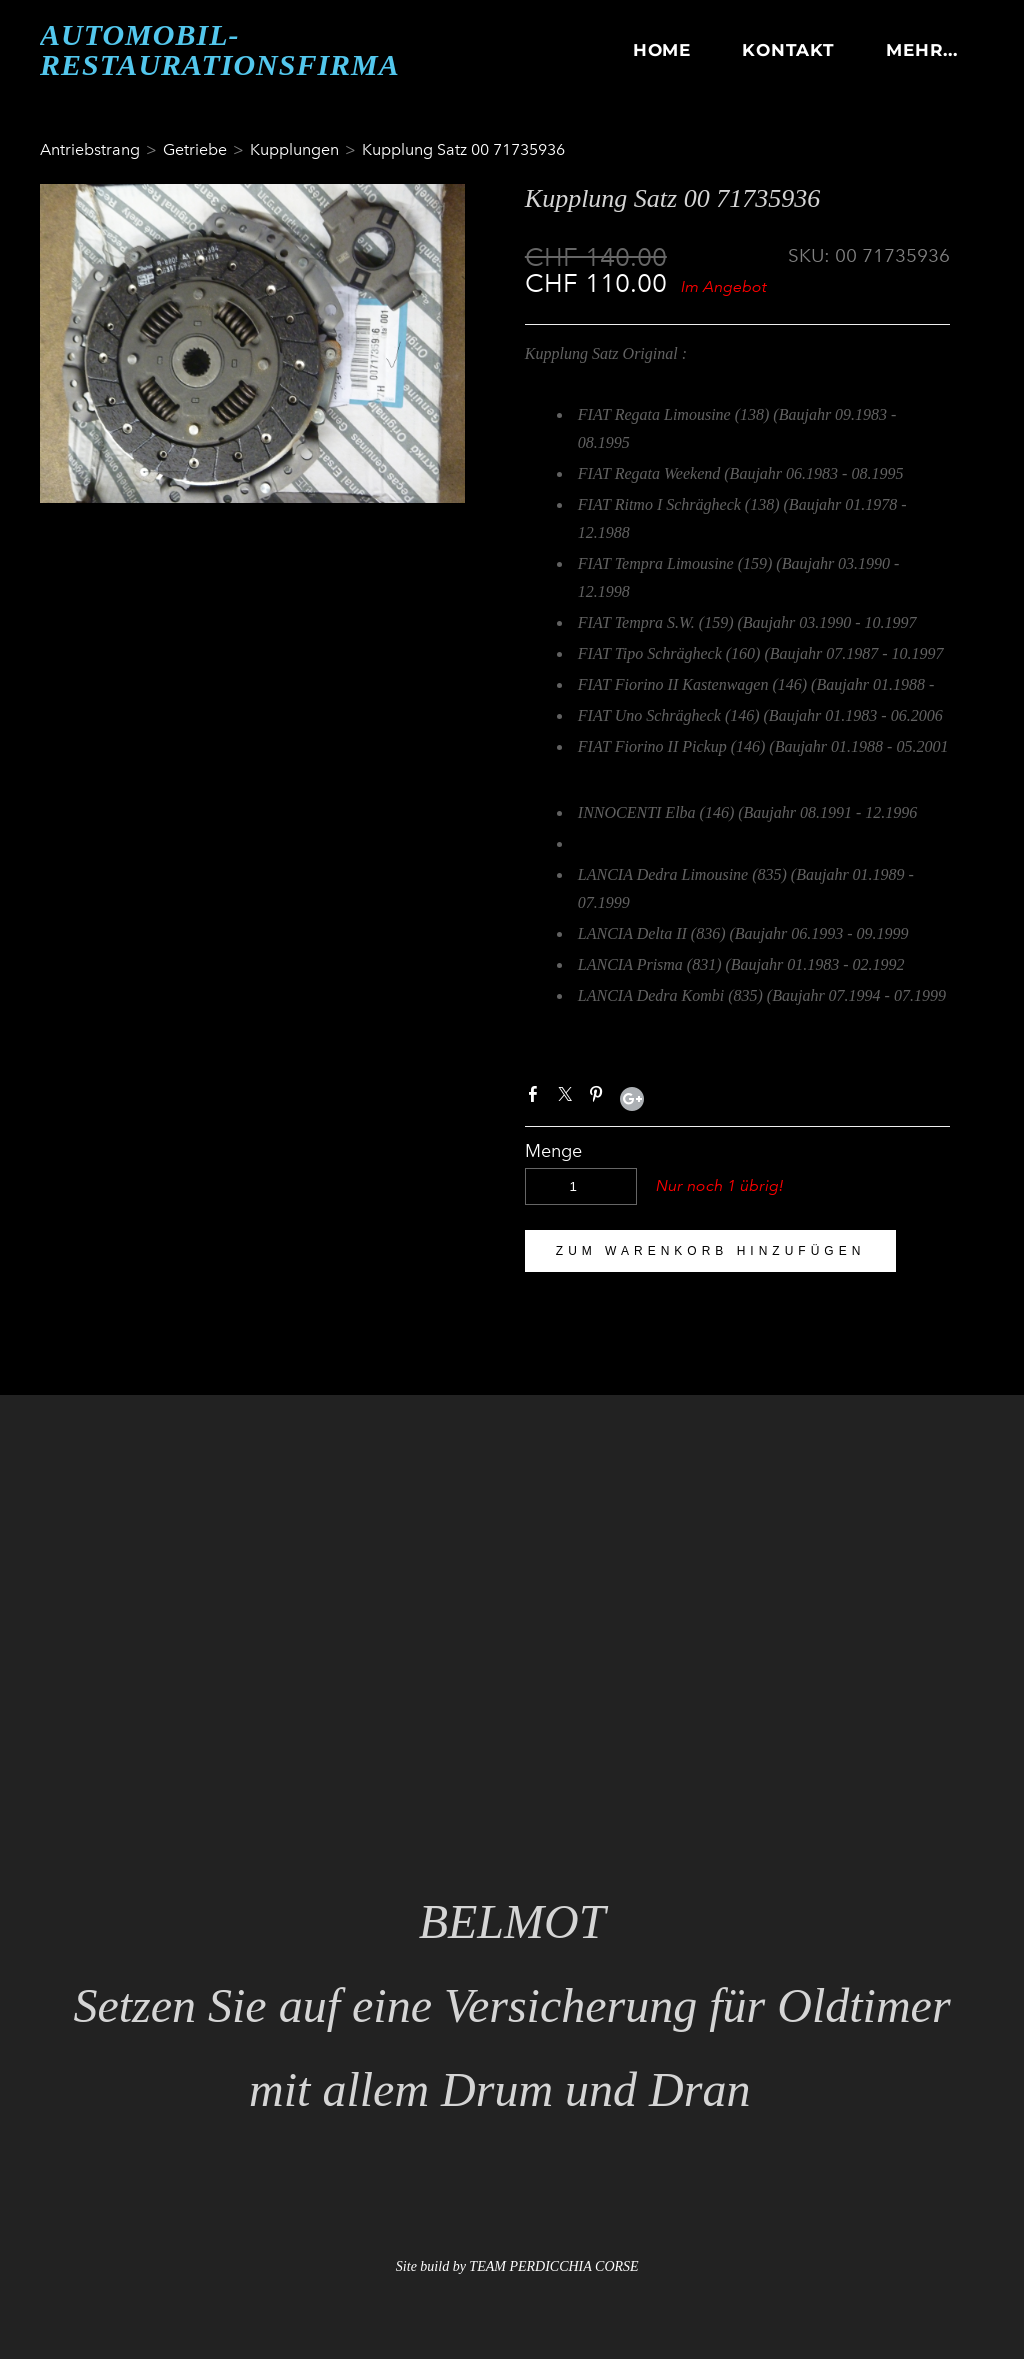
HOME (662, 50)
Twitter (569, 1098)
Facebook (537, 1098)
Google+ (632, 1099)
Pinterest (600, 1098)
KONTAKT (788, 50)
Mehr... (922, 50)
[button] (711, 1251)
